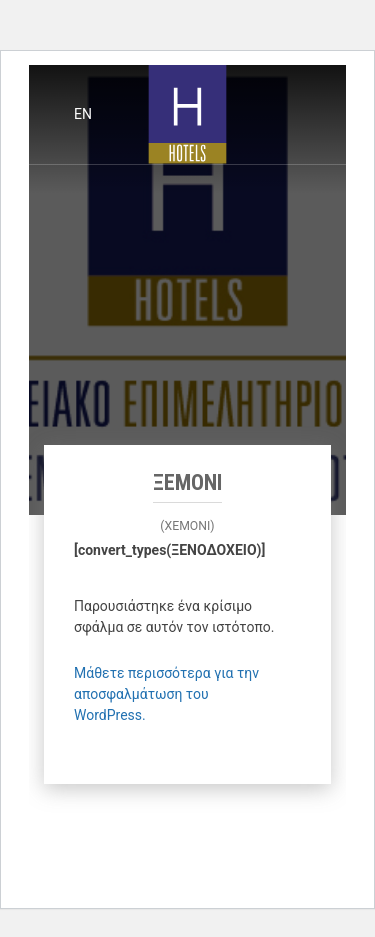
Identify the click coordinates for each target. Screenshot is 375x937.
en (83, 114)
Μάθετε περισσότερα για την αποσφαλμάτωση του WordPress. (166, 694)
